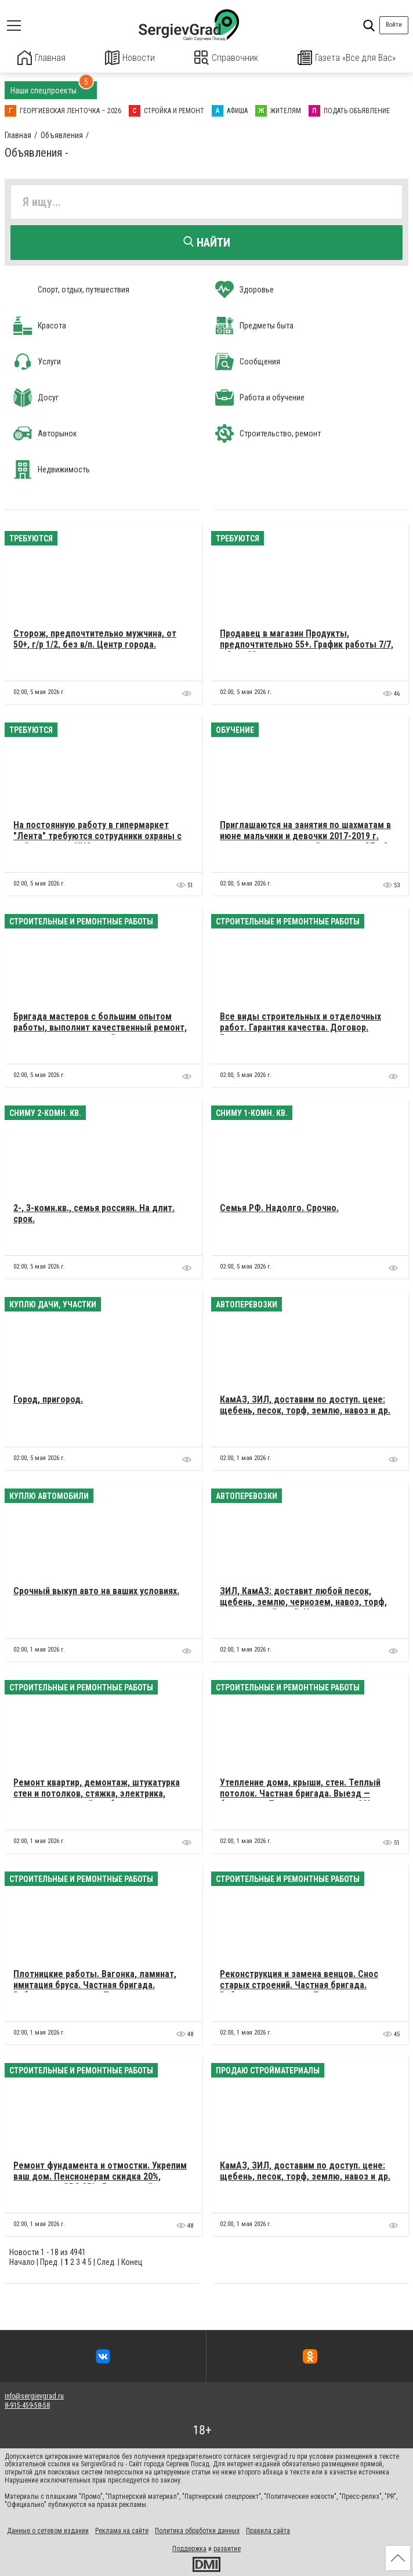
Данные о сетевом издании (48, 2530)
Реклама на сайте (121, 2530)
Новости (130, 57)
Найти (206, 242)
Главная (42, 57)
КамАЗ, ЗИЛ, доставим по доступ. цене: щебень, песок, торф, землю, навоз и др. (305, 1404)
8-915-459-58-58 (27, 2405)
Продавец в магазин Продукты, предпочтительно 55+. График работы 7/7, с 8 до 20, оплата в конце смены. (306, 643)
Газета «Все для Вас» (347, 57)
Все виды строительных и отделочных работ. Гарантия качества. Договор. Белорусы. (300, 1026)
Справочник (226, 57)
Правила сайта (268, 2530)
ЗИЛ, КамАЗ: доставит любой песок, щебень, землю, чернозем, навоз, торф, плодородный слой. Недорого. (303, 1601)
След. (106, 2261)
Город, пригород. (48, 1398)
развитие (227, 2548)
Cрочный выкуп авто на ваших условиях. (96, 1590)
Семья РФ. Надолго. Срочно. (279, 1207)
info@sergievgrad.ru (34, 2395)
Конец (132, 2261)
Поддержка (189, 2548)
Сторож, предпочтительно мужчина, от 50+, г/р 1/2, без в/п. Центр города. (94, 638)
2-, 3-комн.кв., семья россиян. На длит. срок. (94, 1212)
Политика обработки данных (197, 2530)
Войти (394, 24)
